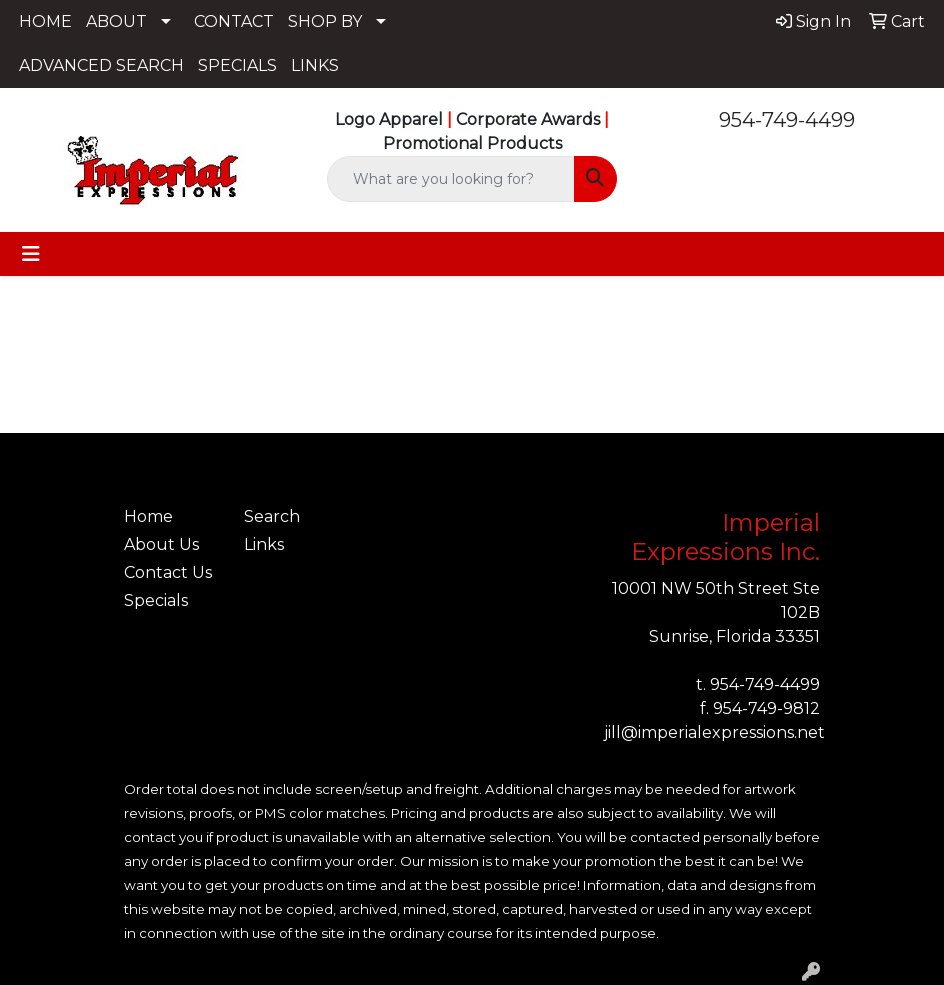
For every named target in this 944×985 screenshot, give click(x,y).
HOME (45, 21)
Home (148, 516)
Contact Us (168, 572)
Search (272, 516)
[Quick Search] (451, 179)
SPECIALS (237, 65)
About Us (161, 544)
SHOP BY (325, 21)
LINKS (315, 65)
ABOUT (116, 21)
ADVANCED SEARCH (101, 65)
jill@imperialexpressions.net (714, 732)
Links (264, 544)
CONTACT (234, 21)
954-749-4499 (787, 120)
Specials (156, 600)
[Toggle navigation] (31, 254)
